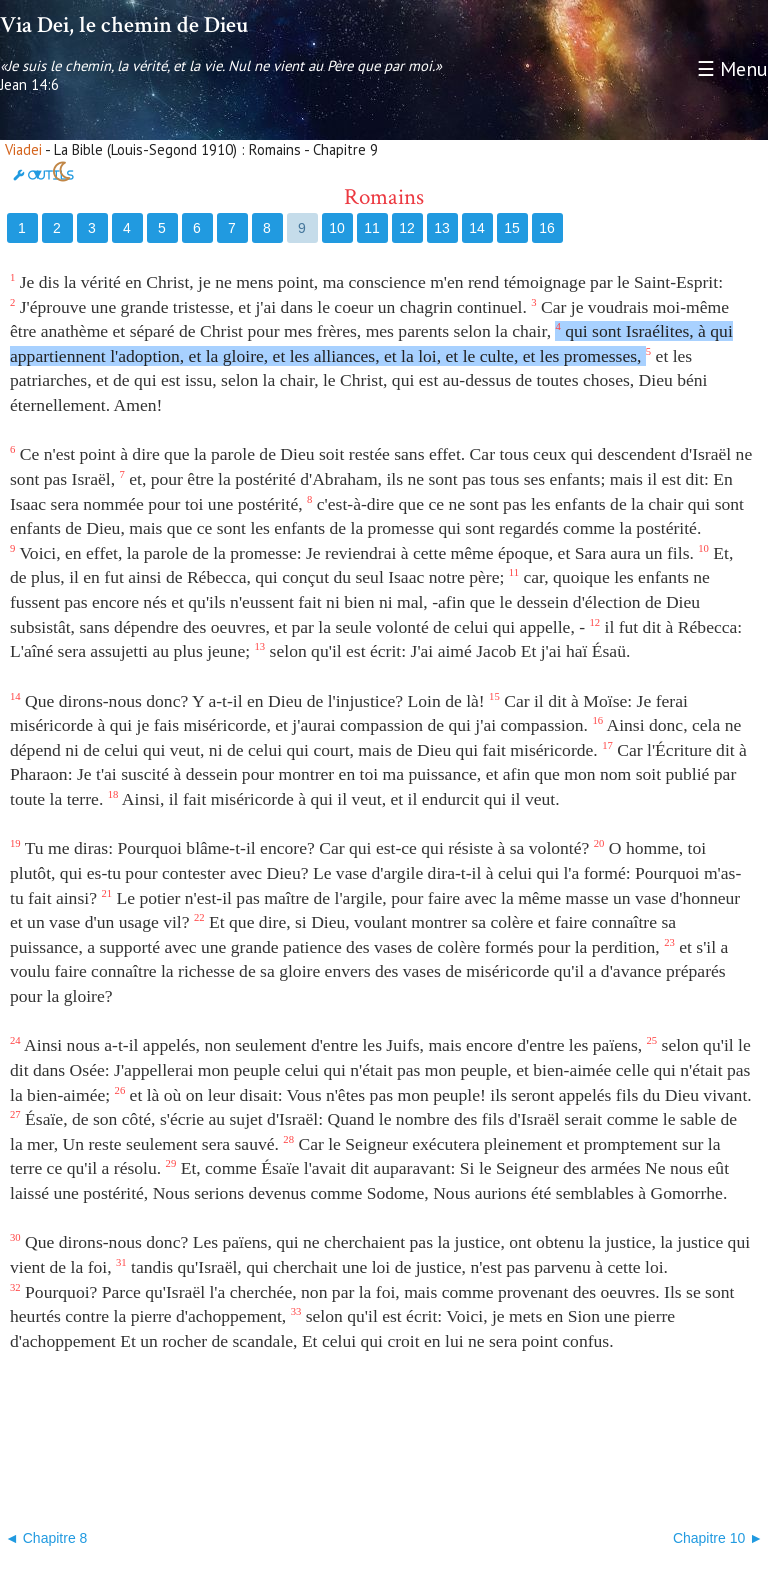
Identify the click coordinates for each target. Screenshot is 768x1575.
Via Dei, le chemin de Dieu (124, 25)
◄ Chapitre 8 (46, 1538)
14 (477, 228)
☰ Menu (732, 69)
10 (337, 228)
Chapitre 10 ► (718, 1538)
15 (512, 228)
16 (547, 228)
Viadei (23, 149)
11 (372, 228)
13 (442, 228)
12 (407, 228)
